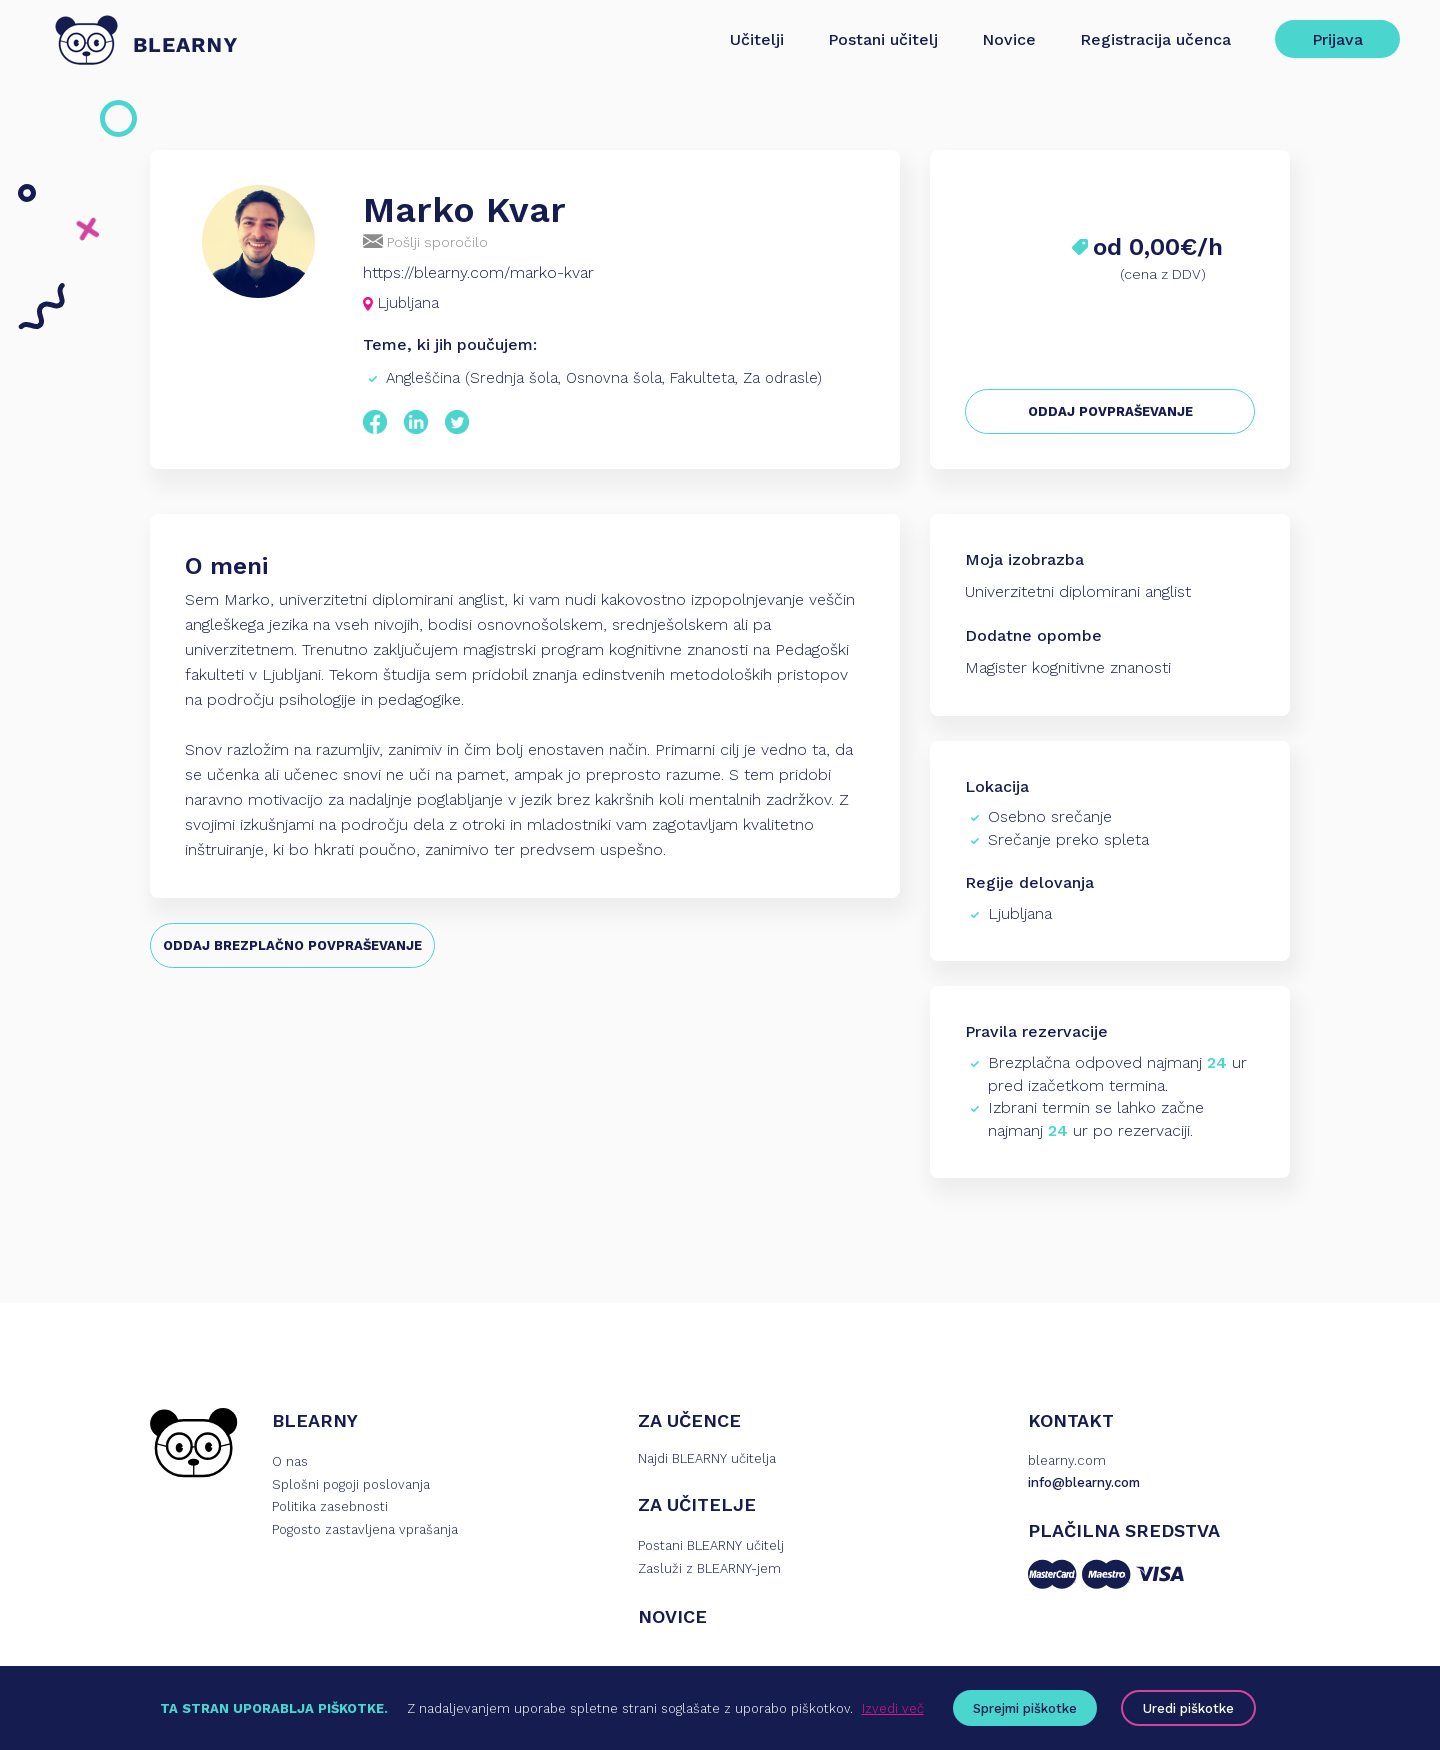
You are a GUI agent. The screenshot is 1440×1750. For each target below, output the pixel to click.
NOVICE (672, 1616)
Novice (1009, 39)
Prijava (1337, 39)
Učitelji (757, 39)
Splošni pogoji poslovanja (351, 1484)
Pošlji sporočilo (425, 241)
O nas (290, 1461)
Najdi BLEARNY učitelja (707, 1458)
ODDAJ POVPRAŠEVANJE (1110, 411)
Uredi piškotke (1188, 1708)
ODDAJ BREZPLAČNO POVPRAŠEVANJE (292, 945)
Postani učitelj (883, 39)
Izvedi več (893, 1708)
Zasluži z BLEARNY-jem (709, 1568)
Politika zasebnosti (330, 1506)
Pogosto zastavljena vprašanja (365, 1529)
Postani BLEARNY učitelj (711, 1545)
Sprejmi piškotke (1025, 1708)
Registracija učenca (1155, 39)
